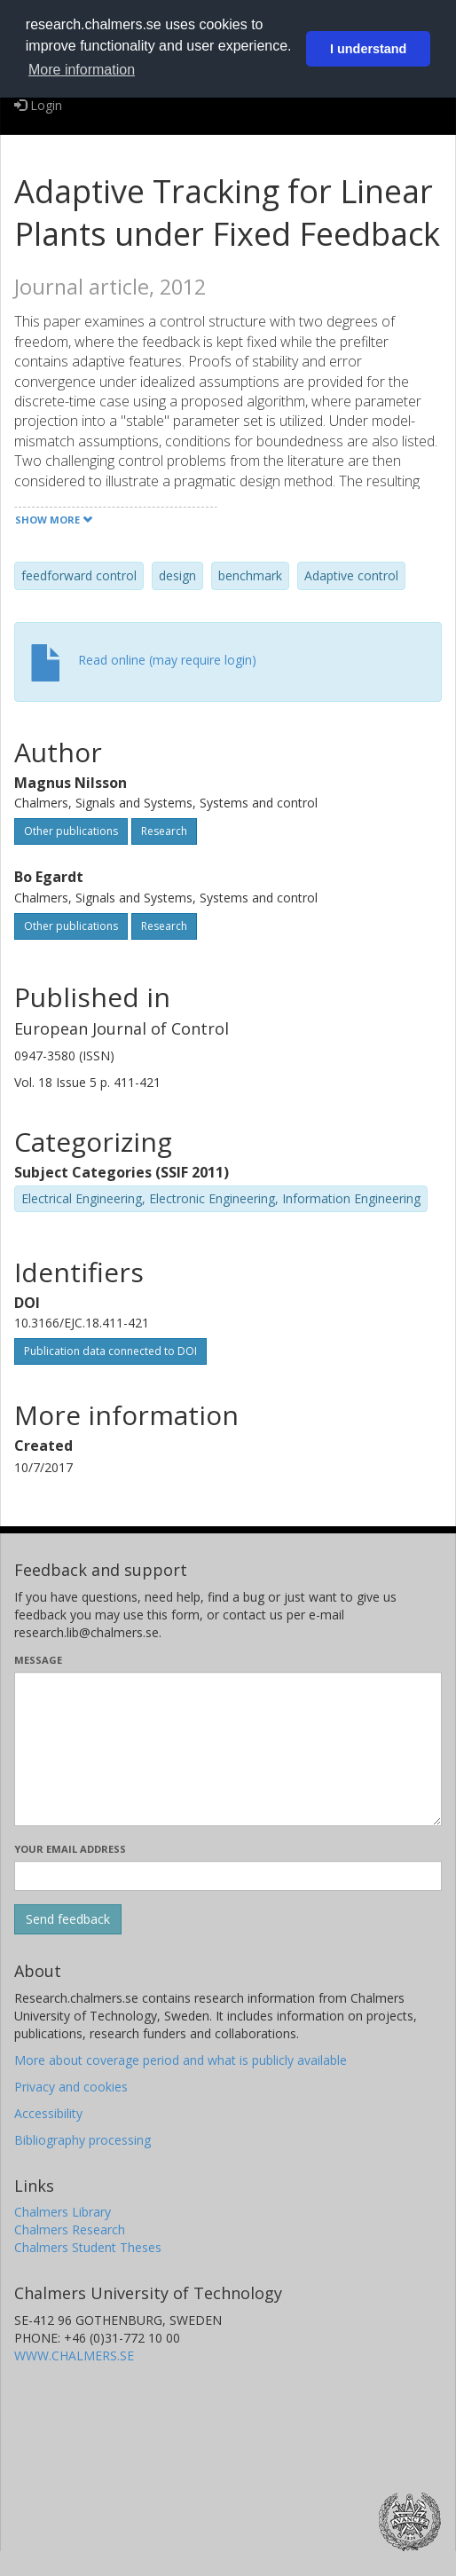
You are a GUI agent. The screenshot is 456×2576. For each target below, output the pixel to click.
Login (38, 105)
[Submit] (68, 1919)
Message (38, 1659)
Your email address (70, 1848)
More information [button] (81, 69)
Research (164, 831)
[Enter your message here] (228, 1749)
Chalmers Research (69, 2229)
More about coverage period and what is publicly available (180, 2060)
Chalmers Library (62, 2211)
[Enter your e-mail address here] (228, 1876)
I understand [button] (368, 49)
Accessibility (48, 2113)
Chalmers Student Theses (87, 2247)
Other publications (71, 831)
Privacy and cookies (71, 2086)
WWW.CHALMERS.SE (74, 2355)
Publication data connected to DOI (110, 1351)
